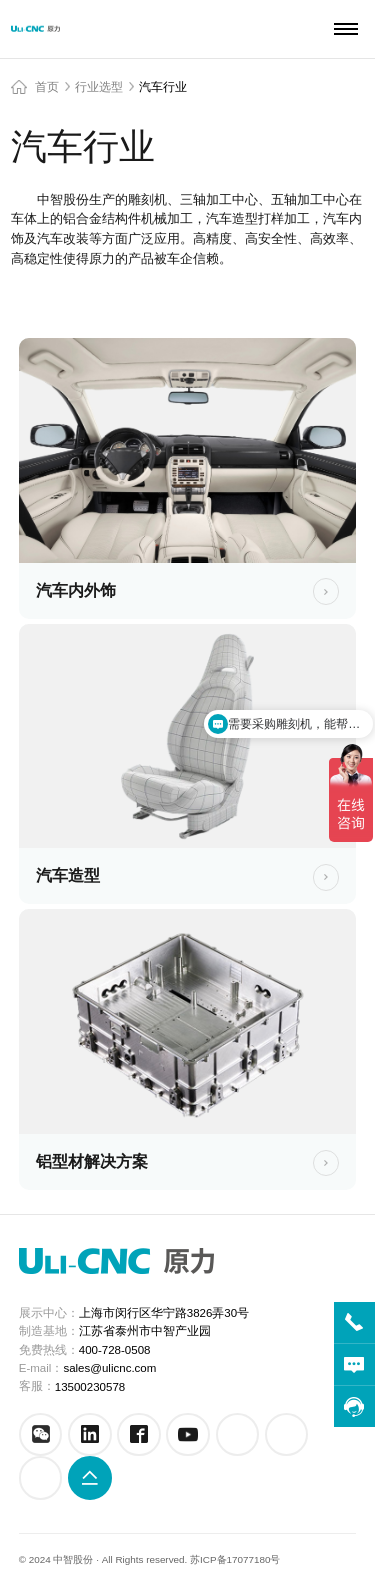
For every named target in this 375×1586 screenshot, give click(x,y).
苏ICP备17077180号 (235, 1559)
